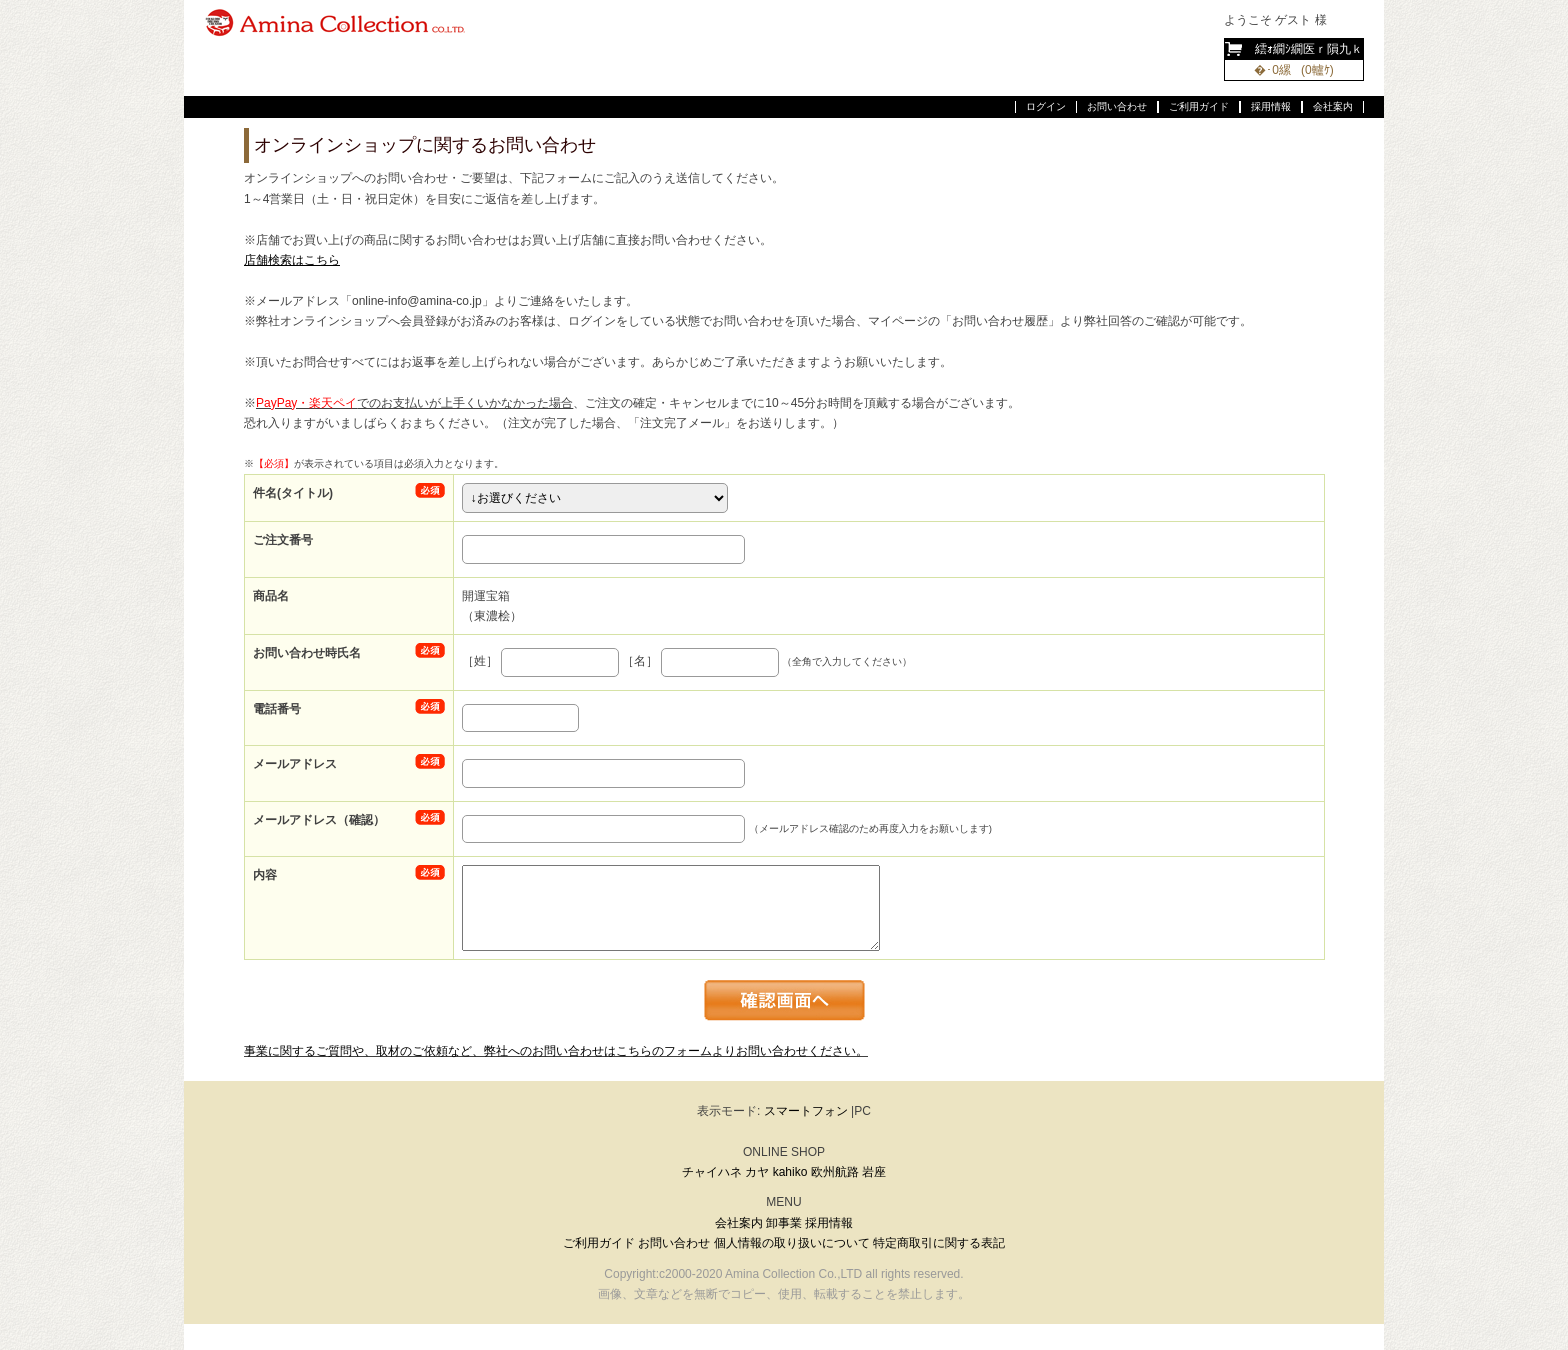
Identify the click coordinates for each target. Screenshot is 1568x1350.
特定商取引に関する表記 (939, 1243)
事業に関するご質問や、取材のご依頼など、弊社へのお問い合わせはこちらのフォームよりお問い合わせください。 (556, 1051)
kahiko (790, 1172)
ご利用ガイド (1199, 106)
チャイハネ (712, 1172)
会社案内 (1333, 106)
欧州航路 (835, 1172)
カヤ (757, 1172)
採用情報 (1271, 106)
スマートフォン (806, 1111)
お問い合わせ (1117, 106)
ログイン (1046, 106)
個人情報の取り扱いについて (792, 1243)
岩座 (874, 1172)
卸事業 (784, 1223)
